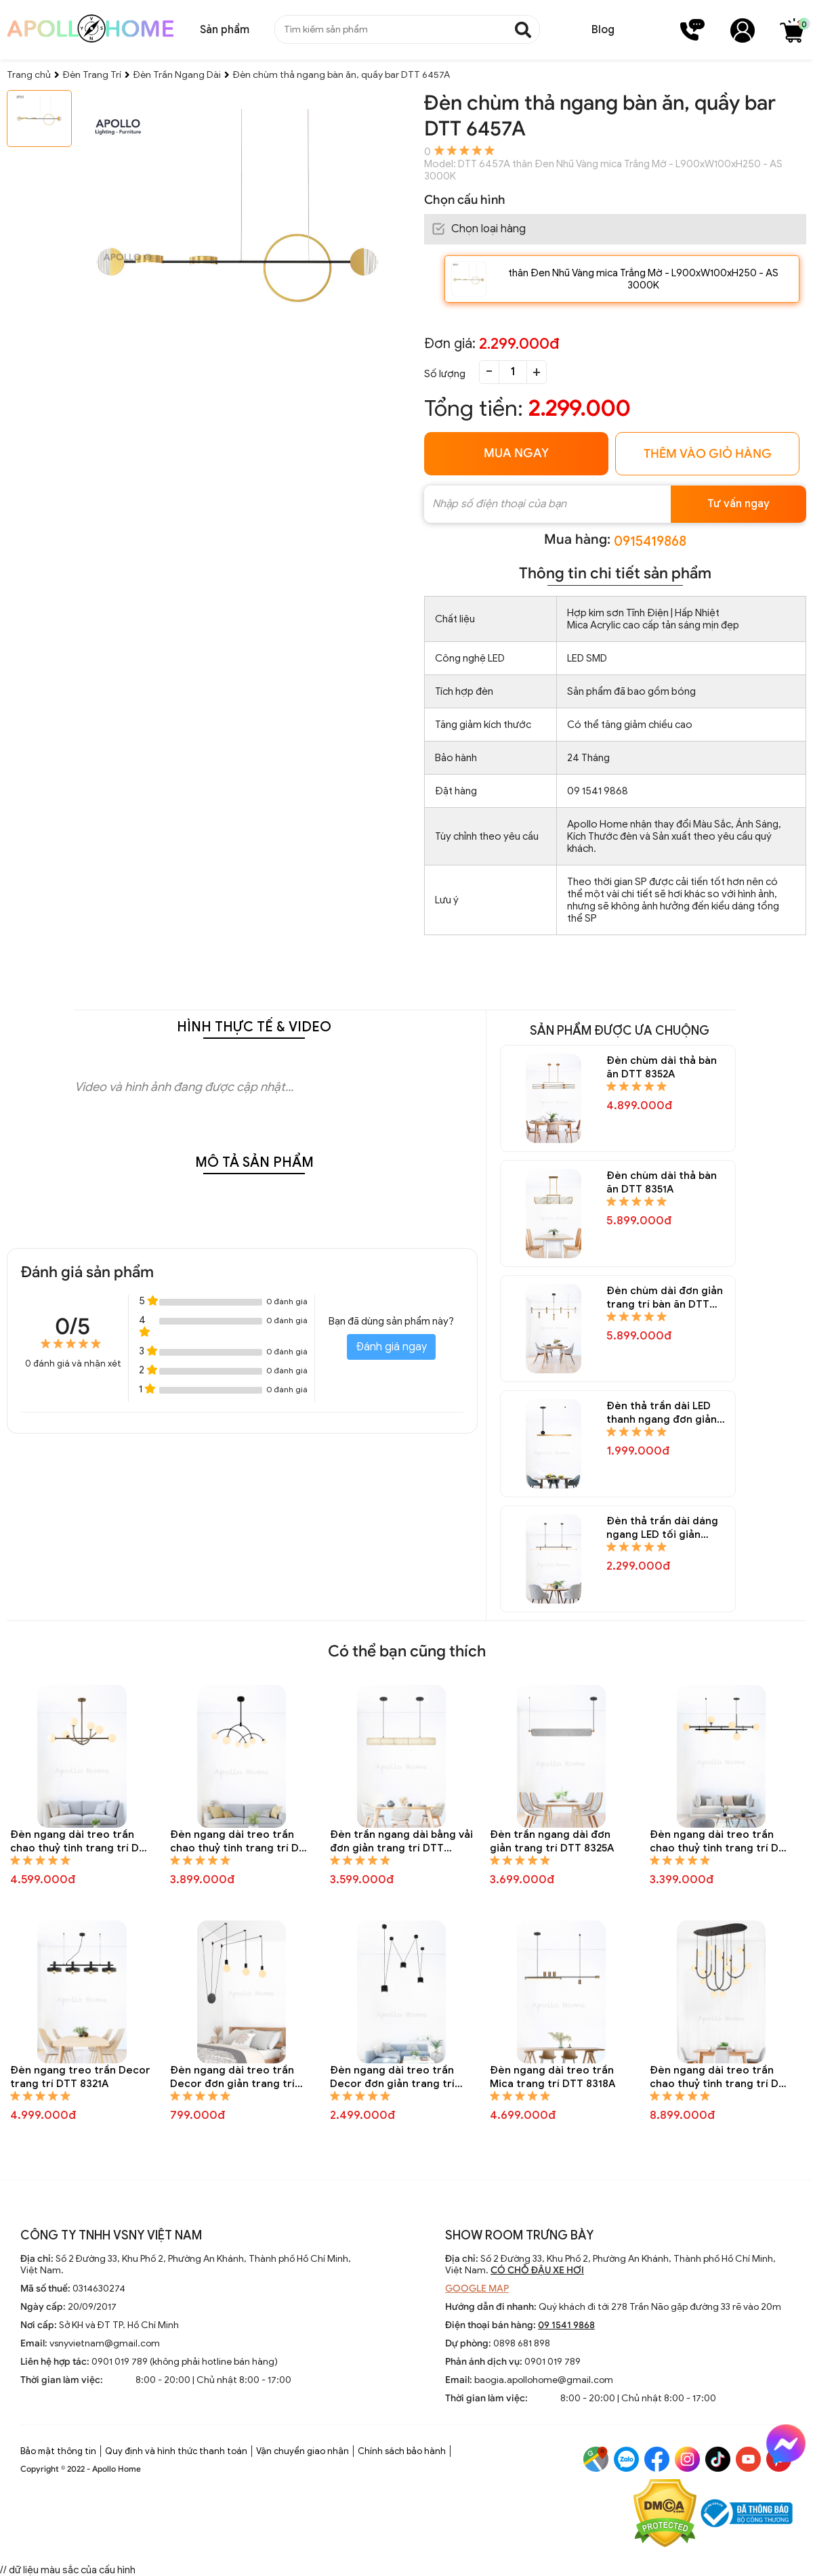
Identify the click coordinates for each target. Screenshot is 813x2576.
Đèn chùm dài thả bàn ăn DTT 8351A (661, 1182)
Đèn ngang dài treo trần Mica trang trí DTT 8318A (552, 2077)
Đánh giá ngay (391, 1347)
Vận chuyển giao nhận (302, 2451)
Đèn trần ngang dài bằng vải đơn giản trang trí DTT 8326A (401, 1841)
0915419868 (650, 541)
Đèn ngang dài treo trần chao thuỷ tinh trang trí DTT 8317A (721, 2077)
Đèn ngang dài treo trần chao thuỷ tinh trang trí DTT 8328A (81, 1841)
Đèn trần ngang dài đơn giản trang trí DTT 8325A (552, 1841)
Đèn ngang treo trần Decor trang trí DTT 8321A (80, 2077)
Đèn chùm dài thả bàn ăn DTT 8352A (661, 1067)
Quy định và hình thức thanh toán (176, 2451)
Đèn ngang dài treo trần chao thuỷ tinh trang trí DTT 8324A (721, 1841)
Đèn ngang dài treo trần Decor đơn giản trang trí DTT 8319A (392, 2077)
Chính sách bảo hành (402, 2451)
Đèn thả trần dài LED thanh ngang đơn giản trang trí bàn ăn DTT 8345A (661, 1413)
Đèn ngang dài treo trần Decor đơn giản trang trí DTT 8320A (232, 2077)
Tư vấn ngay (738, 504)
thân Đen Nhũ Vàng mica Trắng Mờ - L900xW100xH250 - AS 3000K (643, 279)
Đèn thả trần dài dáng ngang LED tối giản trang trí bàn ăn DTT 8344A (662, 1528)
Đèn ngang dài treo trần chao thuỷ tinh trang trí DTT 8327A (241, 1841)
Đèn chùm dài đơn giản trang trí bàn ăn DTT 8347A (664, 1298)
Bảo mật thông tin (58, 2451)
